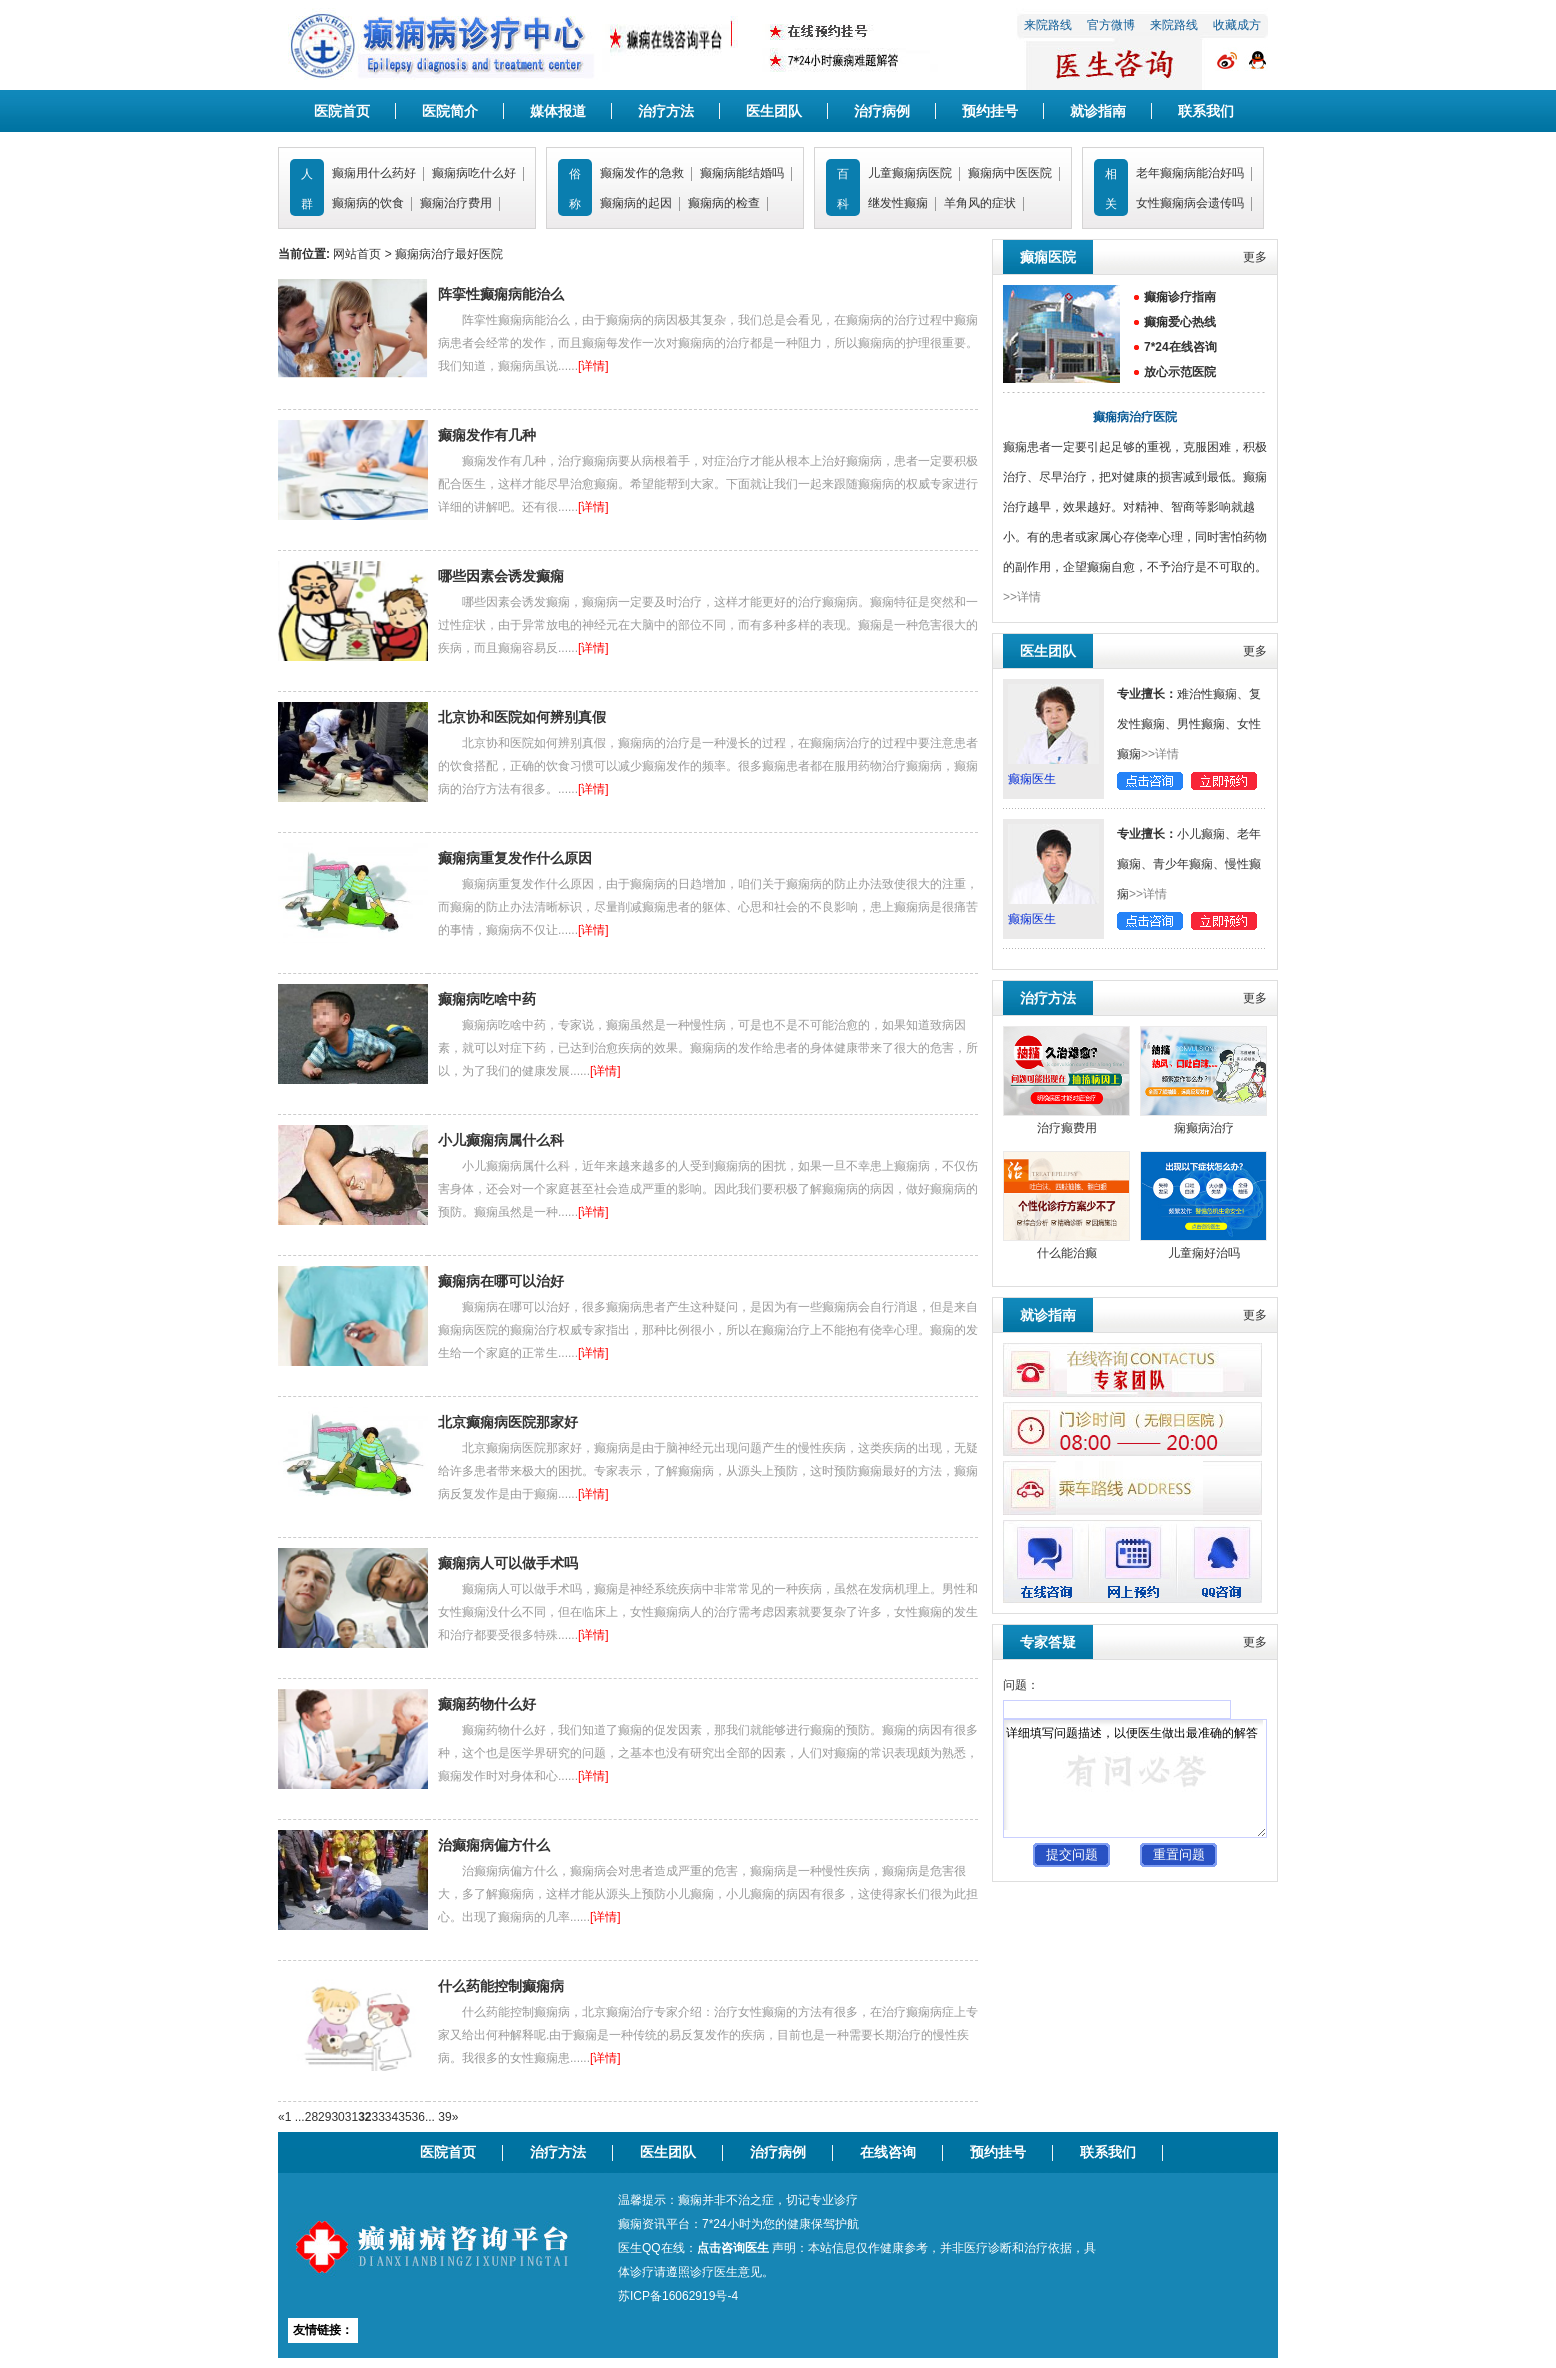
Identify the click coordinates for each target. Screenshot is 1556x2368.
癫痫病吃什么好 (474, 173)
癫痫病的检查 (724, 203)
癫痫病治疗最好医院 (449, 254)
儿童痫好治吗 (1204, 1253)
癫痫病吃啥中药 (487, 999)
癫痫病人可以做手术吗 (508, 1563)
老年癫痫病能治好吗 (1190, 173)
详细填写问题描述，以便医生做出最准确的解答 (1135, 1778)
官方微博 (1111, 25)
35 (404, 2117)
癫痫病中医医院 (1010, 173)
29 (324, 2117)
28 (311, 2117)
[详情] (593, 366)
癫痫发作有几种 (487, 435)
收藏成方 (1237, 25)
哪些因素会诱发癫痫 (501, 576)
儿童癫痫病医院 (910, 173)
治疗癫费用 (1067, 1128)
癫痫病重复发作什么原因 (515, 858)
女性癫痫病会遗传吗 (1190, 203)
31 (351, 2117)
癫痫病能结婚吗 (742, 173)
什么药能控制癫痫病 (501, 1986)
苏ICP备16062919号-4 (678, 2296)
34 (391, 2117)
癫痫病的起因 (636, 203)
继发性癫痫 (898, 203)
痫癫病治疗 (1204, 1128)
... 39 (438, 2117)
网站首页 (357, 254)
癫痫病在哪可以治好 (501, 1281)
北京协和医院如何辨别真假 (522, 717)
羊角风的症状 (980, 203)
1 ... (295, 2117)
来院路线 (1048, 25)
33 (378, 2117)
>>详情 (1022, 597)
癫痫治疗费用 (456, 203)
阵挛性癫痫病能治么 (501, 294)
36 (418, 2117)
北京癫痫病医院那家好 (508, 1422)
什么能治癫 (1067, 1253)
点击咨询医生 (733, 2248)
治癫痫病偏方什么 (494, 1845)
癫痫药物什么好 (487, 1704)
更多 (1255, 257)
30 (337, 2117)
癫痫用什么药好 (374, 173)
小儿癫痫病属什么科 (501, 1140)
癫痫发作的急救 (642, 173)
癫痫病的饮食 (368, 203)
